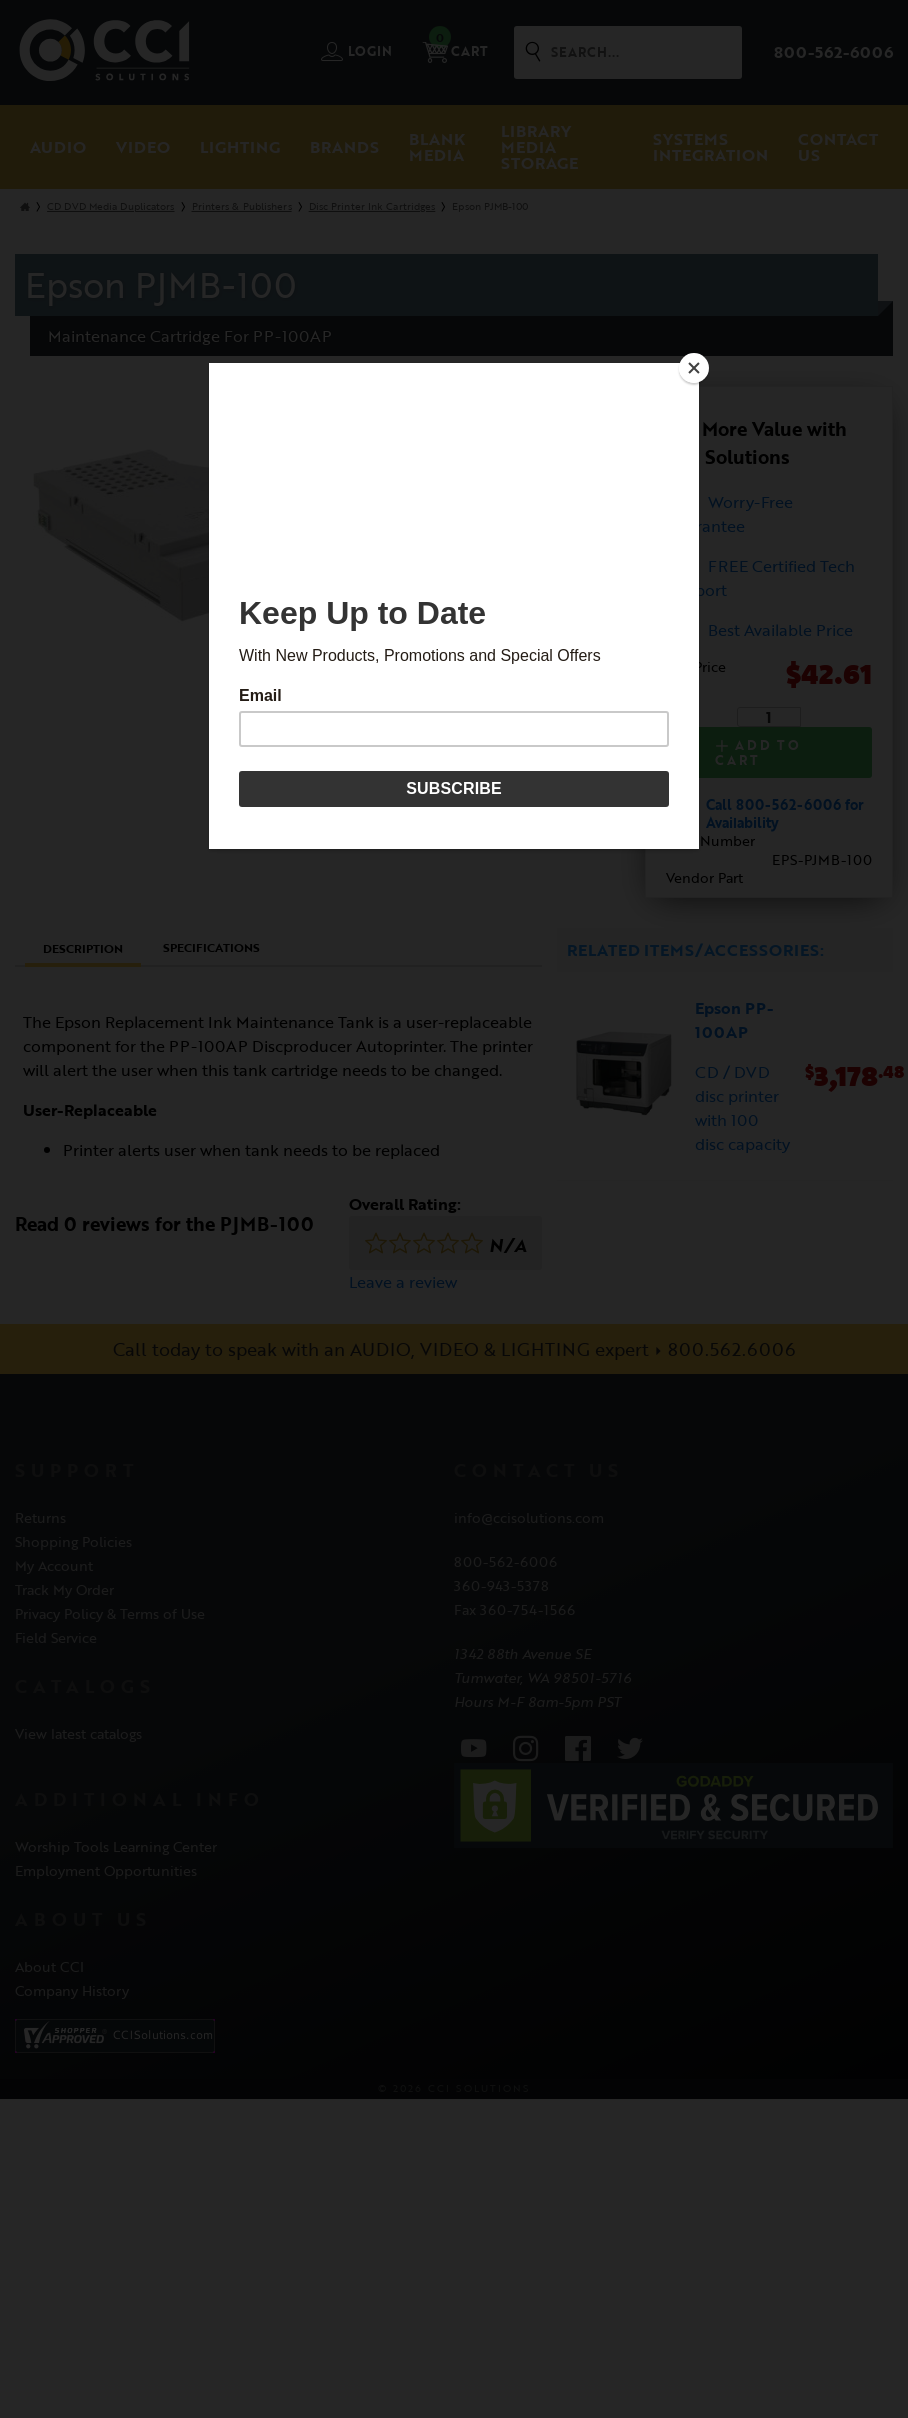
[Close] (694, 368)
